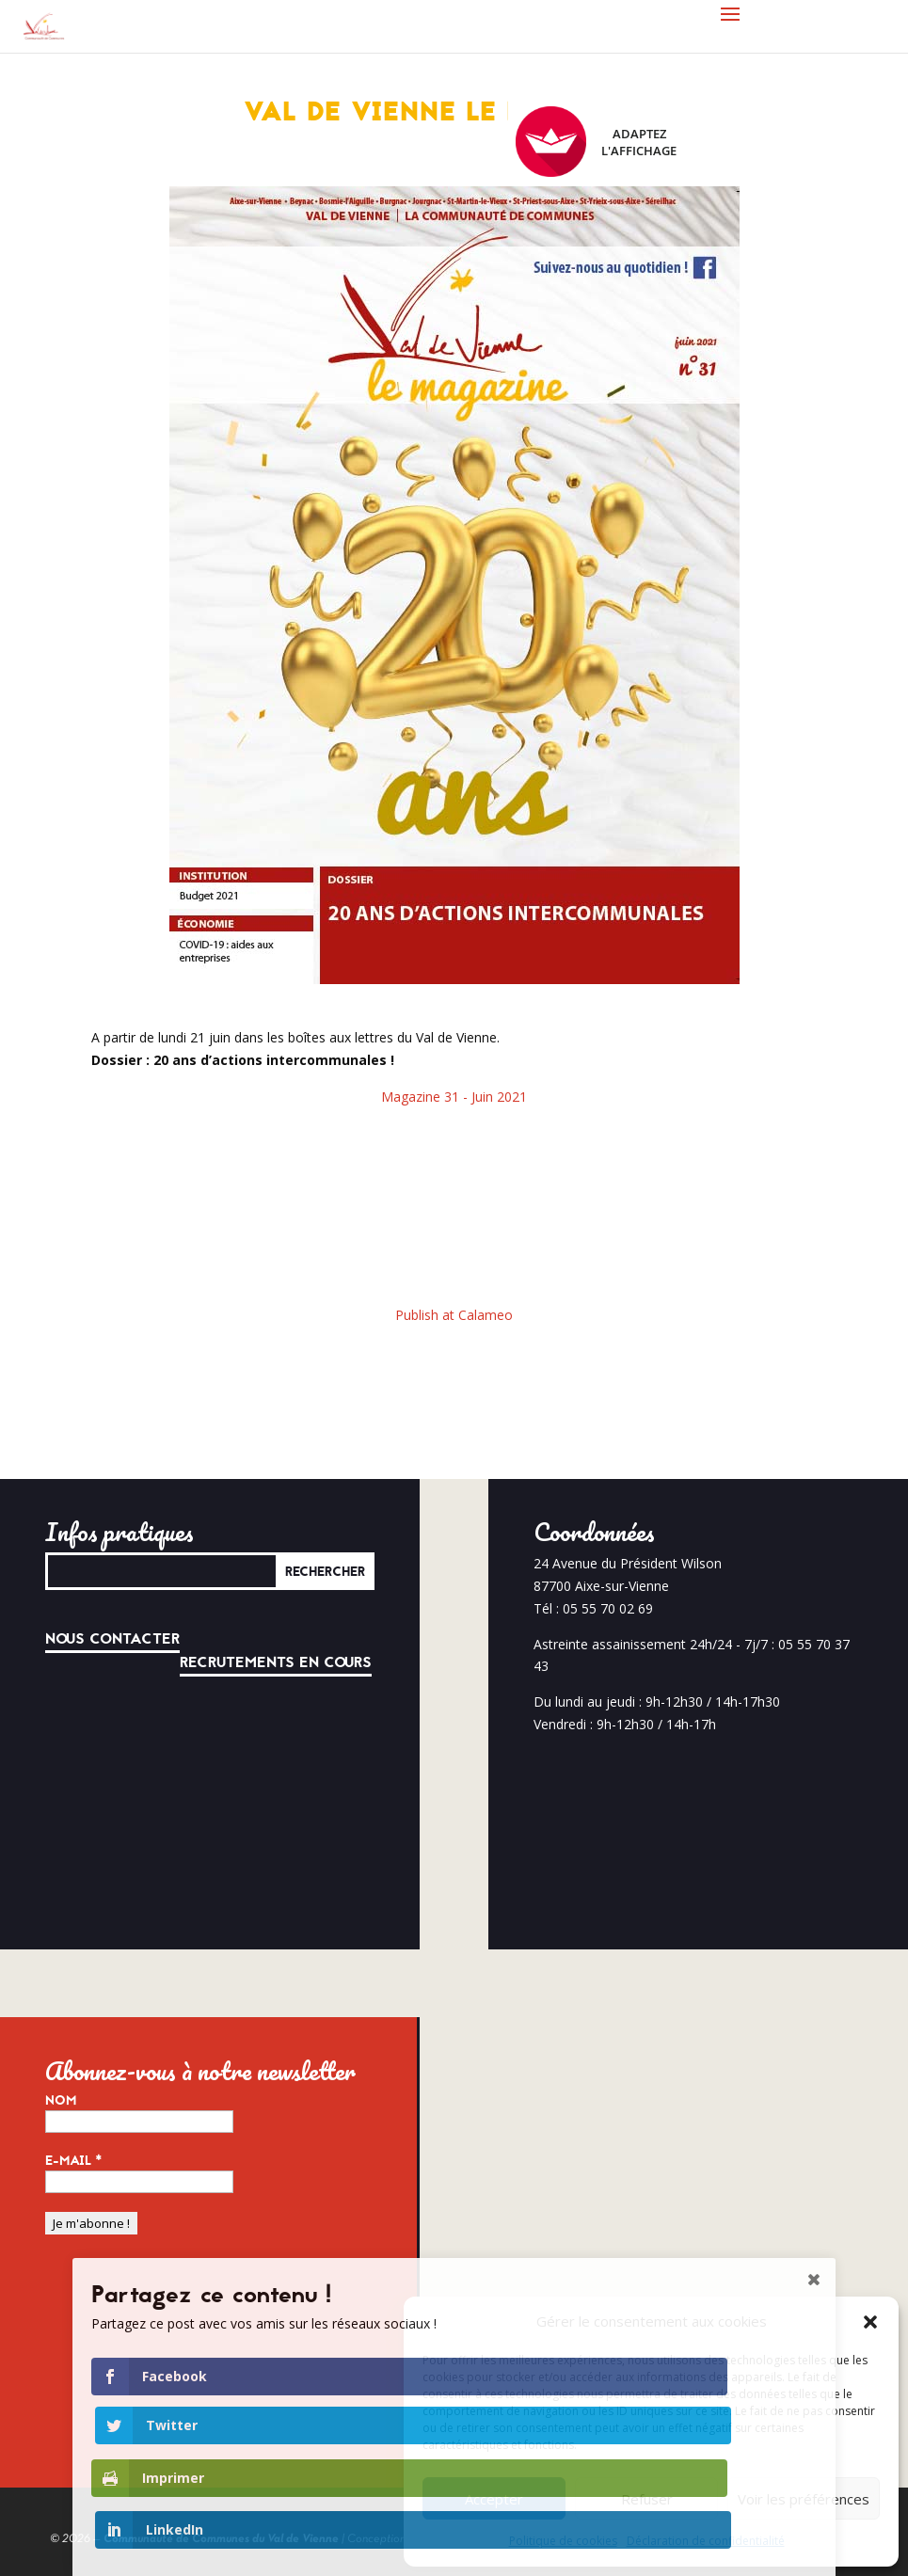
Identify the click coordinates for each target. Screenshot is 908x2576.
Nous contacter (112, 1639)
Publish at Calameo (454, 1315)
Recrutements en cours (276, 1662)
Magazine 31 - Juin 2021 (454, 1096)
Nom (60, 2100)
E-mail (74, 2161)
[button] (870, 2322)
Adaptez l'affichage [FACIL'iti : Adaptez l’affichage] (596, 141)
